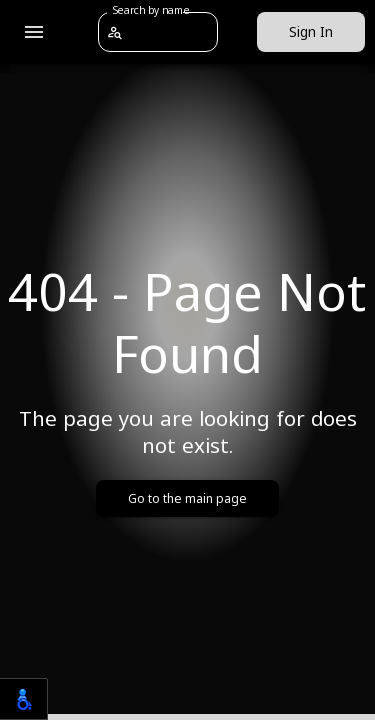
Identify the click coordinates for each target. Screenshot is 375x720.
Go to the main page (187, 498)
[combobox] (170, 31)
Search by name (151, 10)
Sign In (311, 32)
